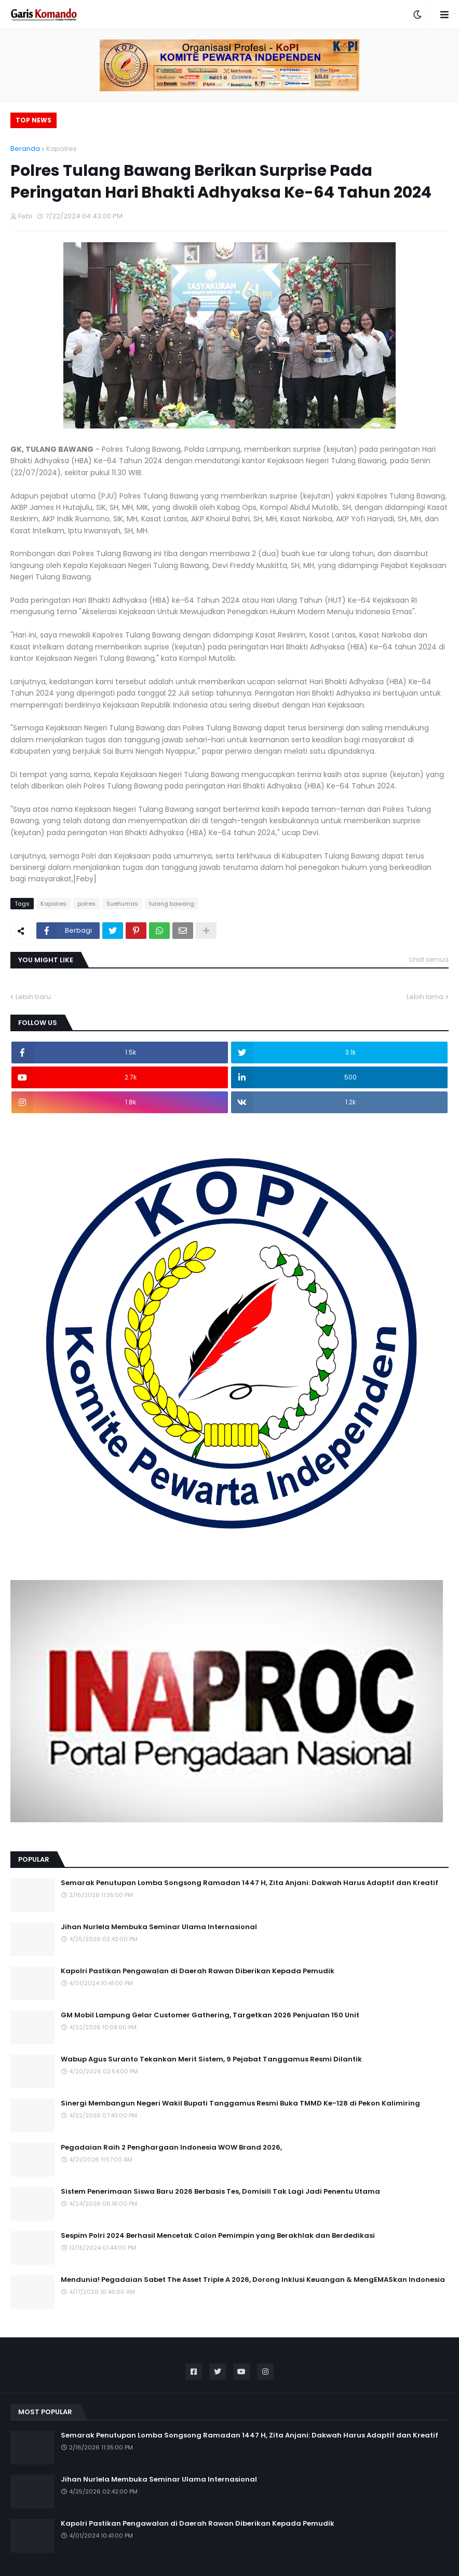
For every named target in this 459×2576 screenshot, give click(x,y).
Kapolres (61, 149)
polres (86, 903)
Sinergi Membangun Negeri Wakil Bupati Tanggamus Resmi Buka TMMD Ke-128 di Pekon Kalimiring (240, 2103)
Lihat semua (429, 959)
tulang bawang (171, 903)
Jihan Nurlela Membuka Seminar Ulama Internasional (159, 1927)
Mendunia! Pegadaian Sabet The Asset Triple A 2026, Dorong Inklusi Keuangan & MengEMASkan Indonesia (253, 2279)
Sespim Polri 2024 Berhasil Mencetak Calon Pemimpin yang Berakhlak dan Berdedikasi (218, 2235)
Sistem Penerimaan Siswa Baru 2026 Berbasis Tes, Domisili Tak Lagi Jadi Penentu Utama (220, 2191)
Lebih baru (33, 997)
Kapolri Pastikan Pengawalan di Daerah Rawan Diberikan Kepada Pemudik (197, 1971)
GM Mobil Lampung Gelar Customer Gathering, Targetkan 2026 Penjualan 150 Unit (210, 2015)
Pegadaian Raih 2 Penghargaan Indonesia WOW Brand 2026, (171, 2147)
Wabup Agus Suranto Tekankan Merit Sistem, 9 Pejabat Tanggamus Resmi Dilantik (211, 2059)
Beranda (25, 149)
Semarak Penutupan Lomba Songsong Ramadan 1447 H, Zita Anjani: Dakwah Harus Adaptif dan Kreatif (249, 1883)
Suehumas (122, 903)
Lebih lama (425, 997)
